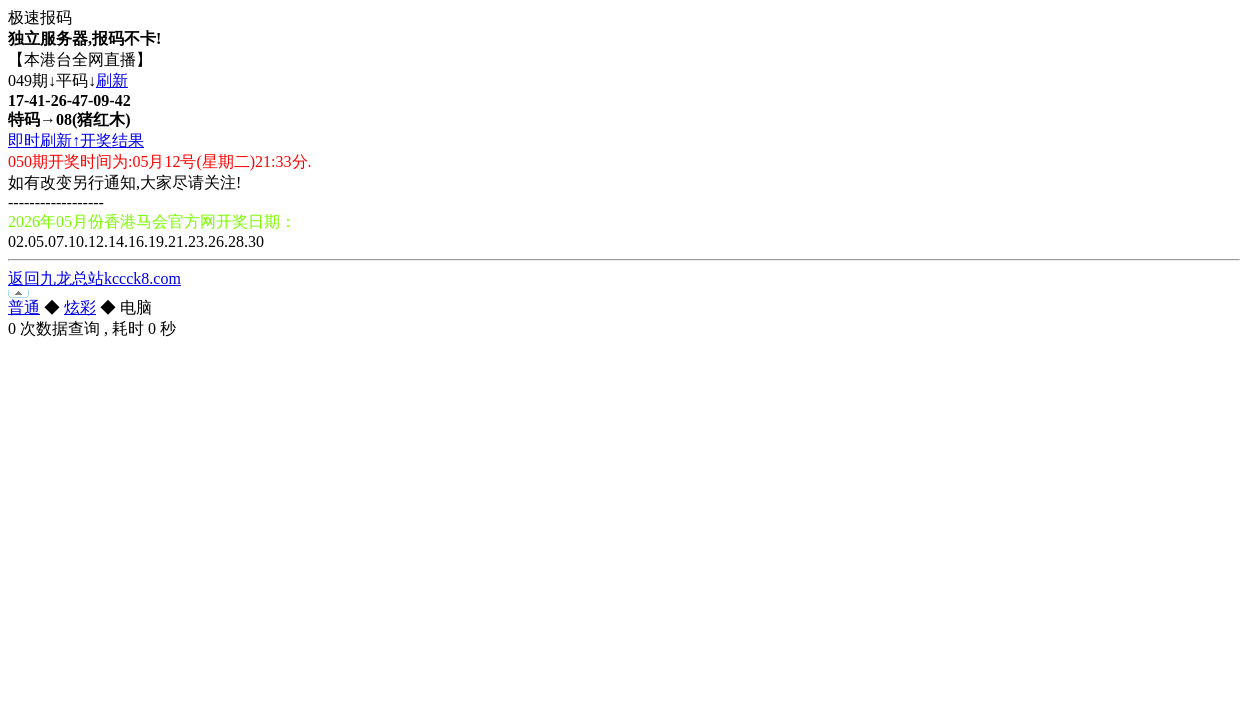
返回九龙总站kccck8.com (94, 278)
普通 (24, 307)
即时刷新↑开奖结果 (76, 140)
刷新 (112, 80)
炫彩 (80, 307)
